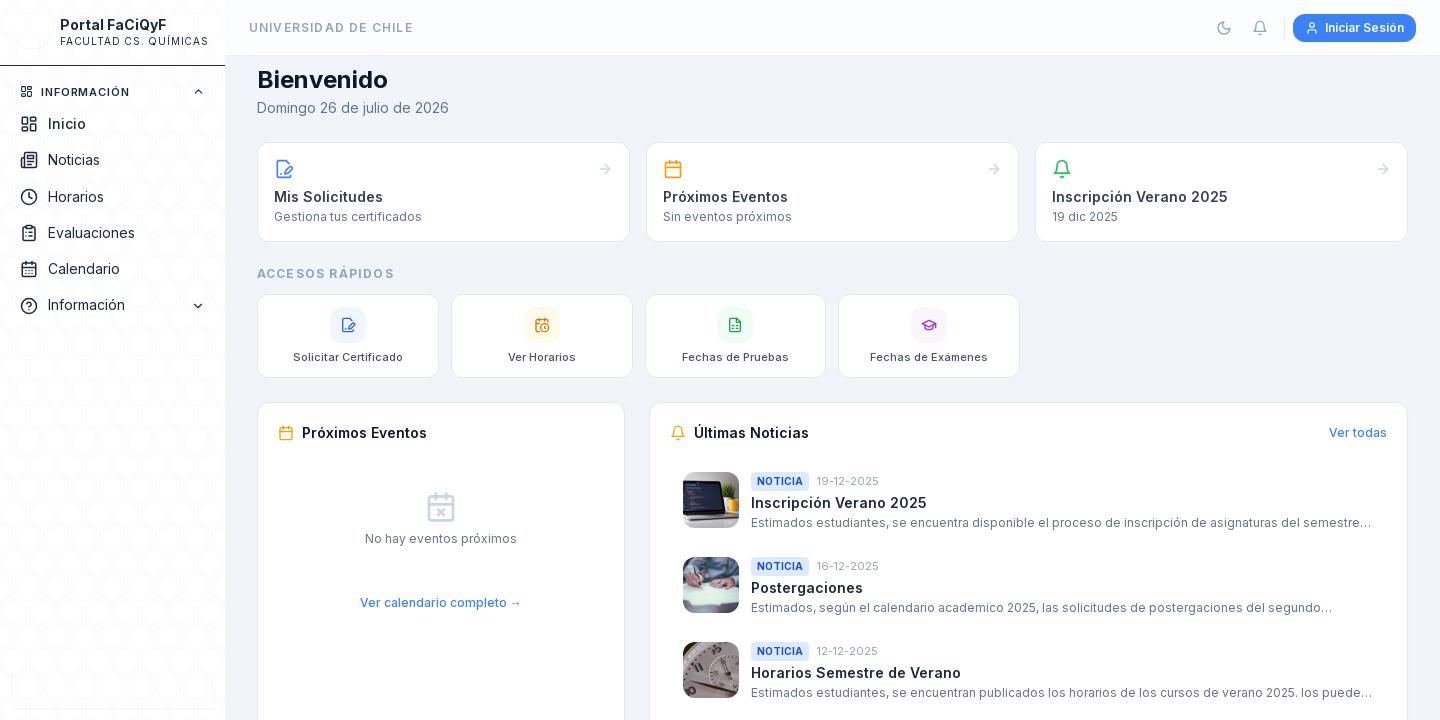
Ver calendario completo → (441, 602)
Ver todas (1358, 432)
